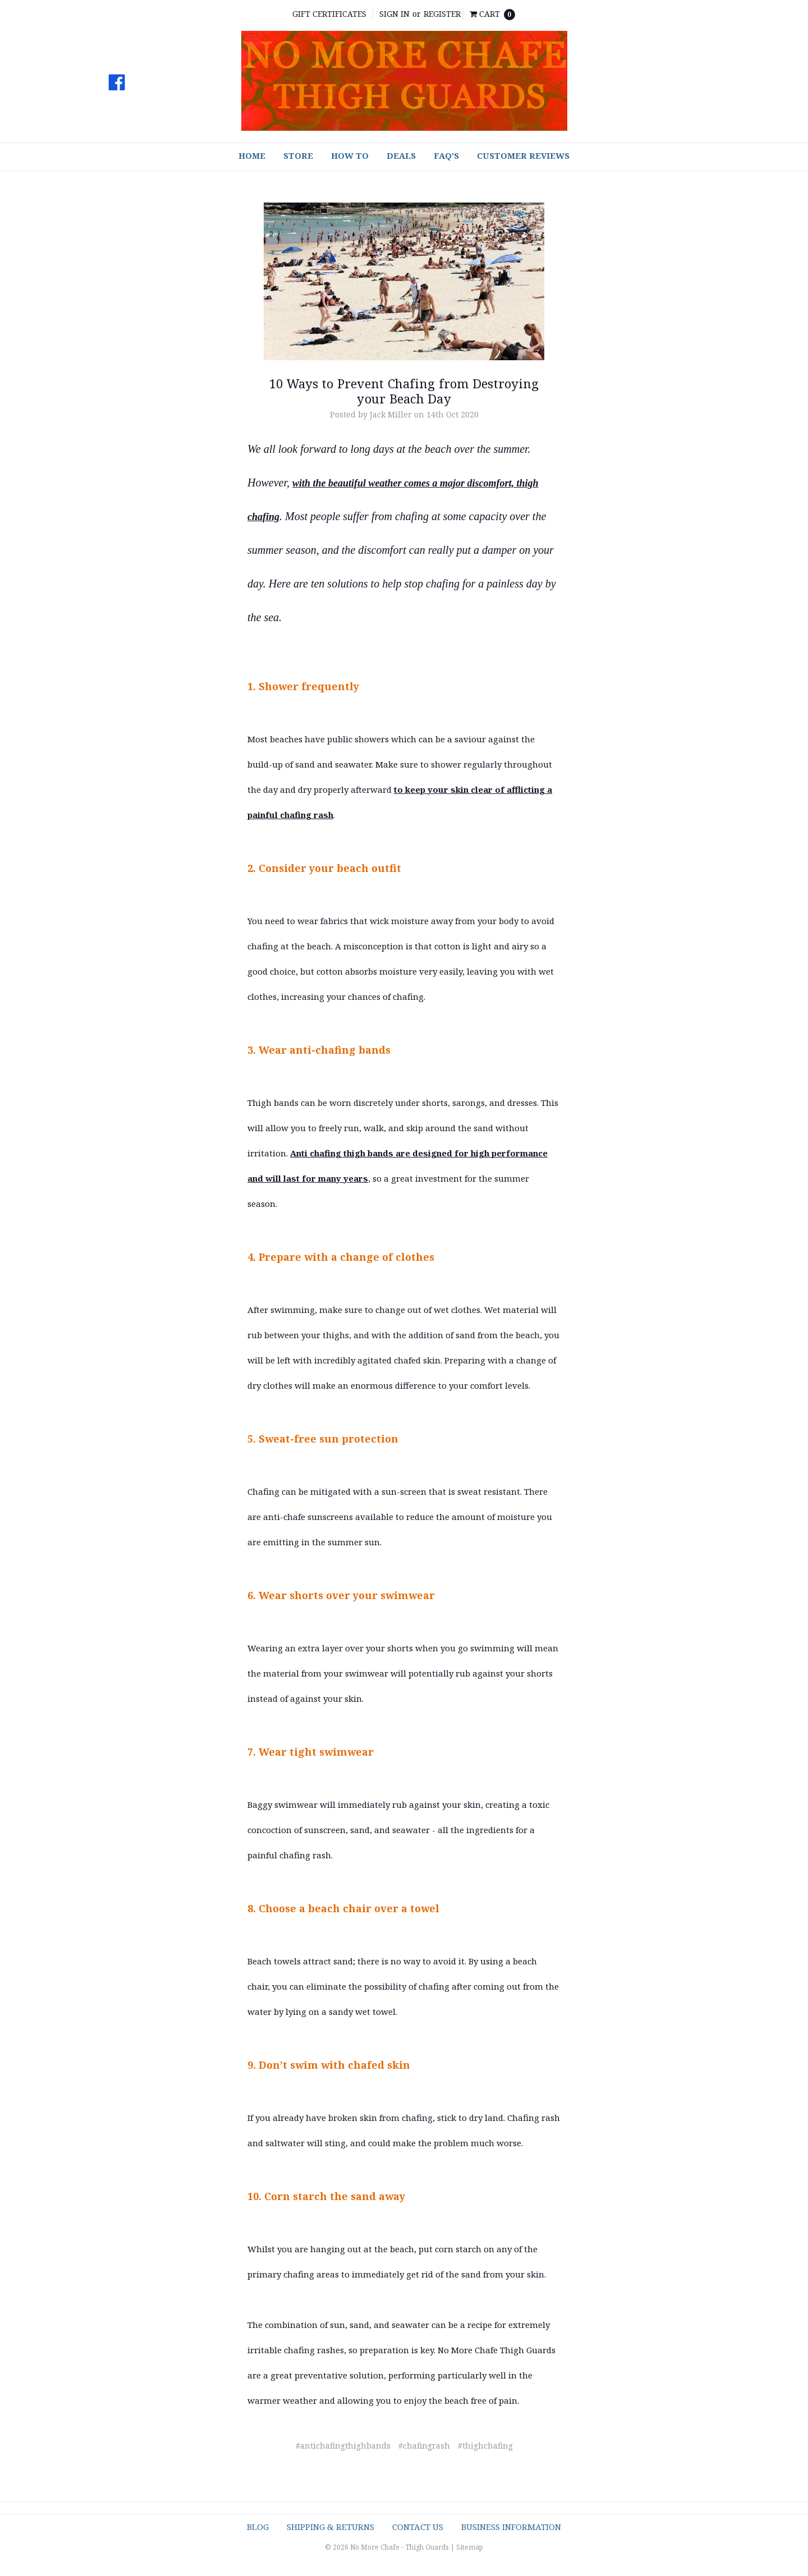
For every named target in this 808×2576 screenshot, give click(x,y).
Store (298, 155)
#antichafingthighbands (343, 2445)
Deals (401, 155)
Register (442, 13)
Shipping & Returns (330, 2526)
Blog (258, 2526)
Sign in (394, 13)
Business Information (511, 2526)
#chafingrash (424, 2445)
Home (251, 155)
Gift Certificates (329, 13)
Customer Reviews (523, 155)
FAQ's (446, 155)
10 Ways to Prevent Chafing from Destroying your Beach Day (404, 390)
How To (350, 155)
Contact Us (417, 2526)
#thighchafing (485, 2445)
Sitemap (469, 2547)
